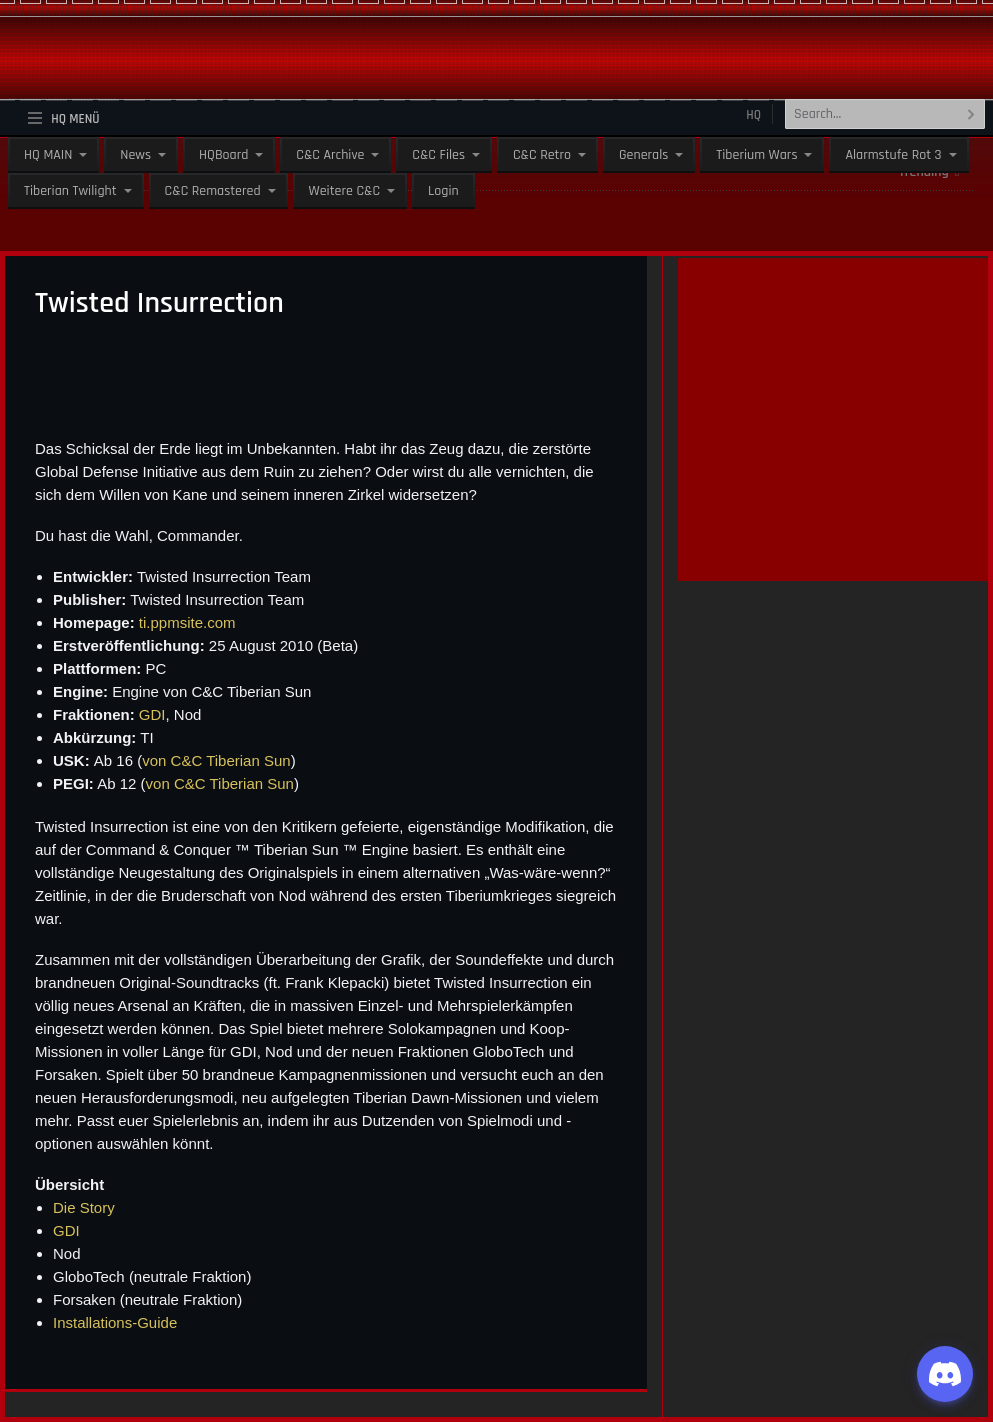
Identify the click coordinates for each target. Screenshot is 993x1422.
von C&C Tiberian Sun (216, 760)
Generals (643, 155)
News (135, 155)
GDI (152, 714)
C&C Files (438, 155)
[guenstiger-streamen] (833, 559)
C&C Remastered (213, 191)
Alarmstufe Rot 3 (893, 155)
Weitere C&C (344, 191)
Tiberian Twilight (70, 191)
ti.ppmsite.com (187, 622)
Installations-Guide (115, 1322)
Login (443, 191)
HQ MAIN (48, 155)
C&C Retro (542, 155)
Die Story (84, 1207)
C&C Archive (330, 155)
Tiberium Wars (756, 155)
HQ (753, 115)
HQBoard (223, 155)
